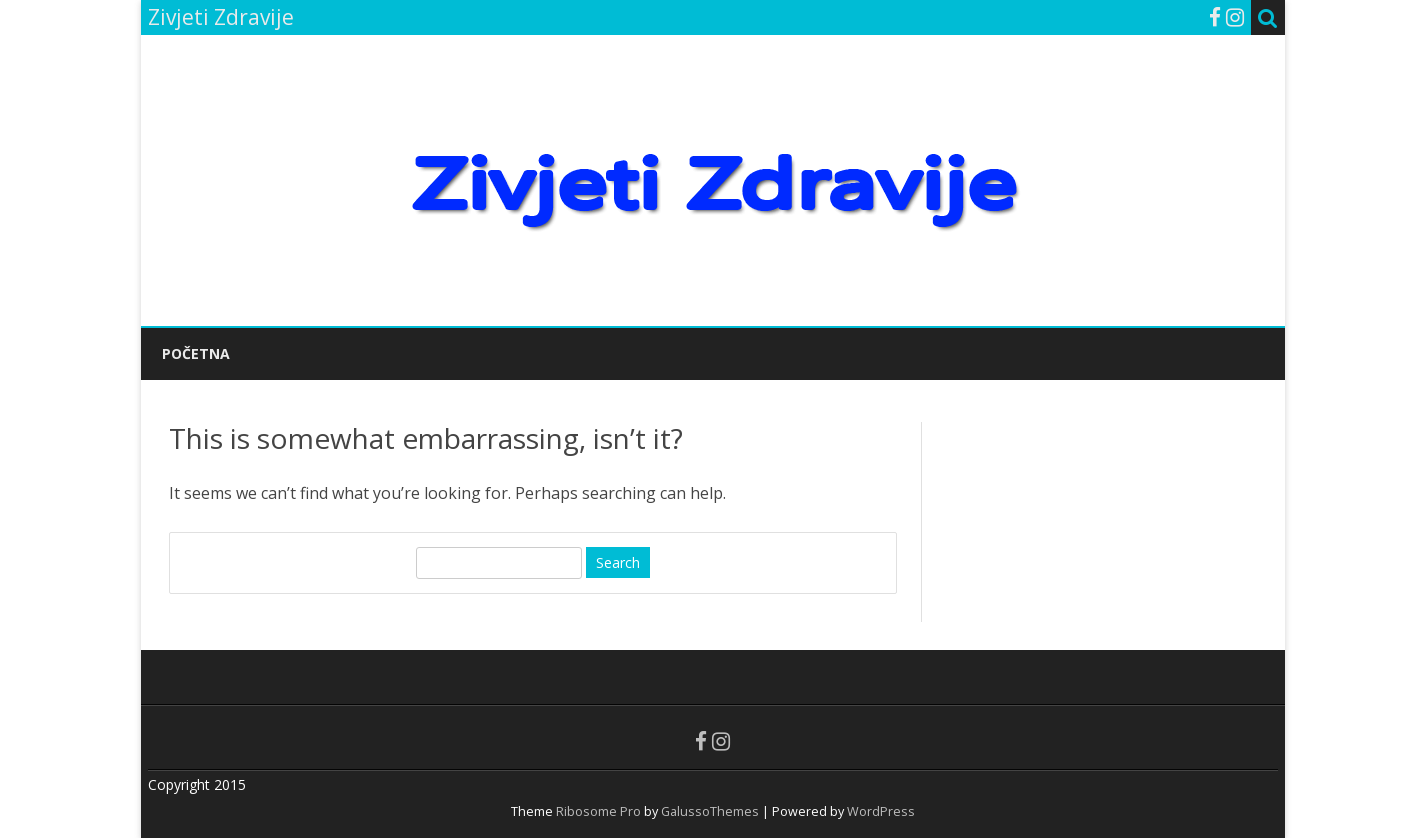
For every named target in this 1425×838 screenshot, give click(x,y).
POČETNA (196, 353)
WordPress (879, 811)
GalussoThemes (710, 811)
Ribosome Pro (598, 811)
